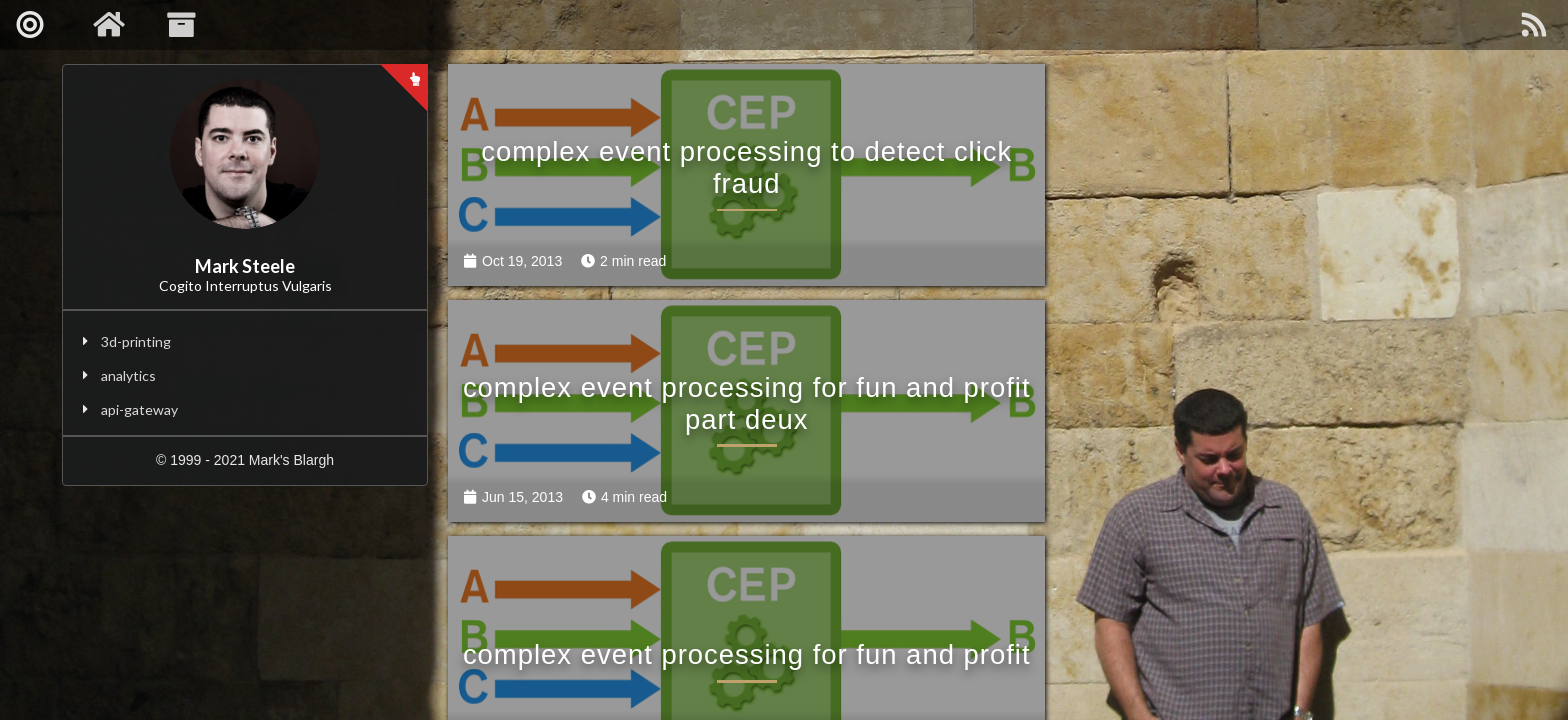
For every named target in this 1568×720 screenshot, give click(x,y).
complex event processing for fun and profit (710, 350)
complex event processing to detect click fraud (710, 140)
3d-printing (136, 341)
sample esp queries (1249, 366)
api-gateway (139, 409)
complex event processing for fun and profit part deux (1249, 140)
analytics (128, 375)
